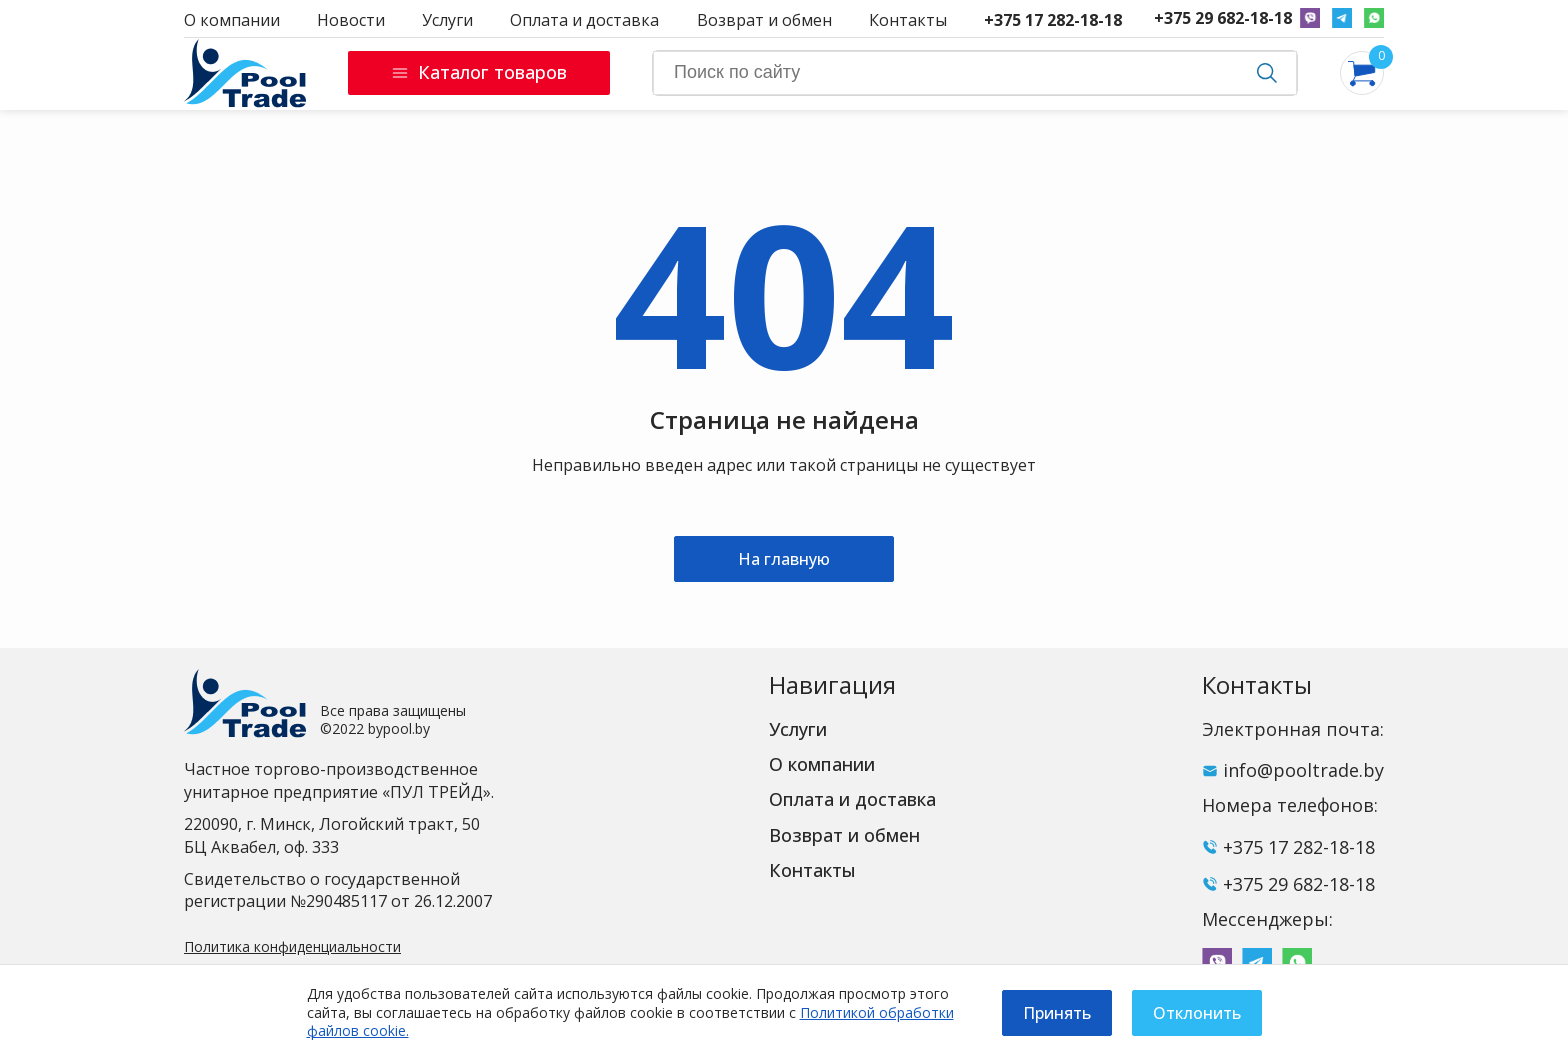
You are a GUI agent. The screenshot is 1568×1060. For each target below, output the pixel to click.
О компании (232, 20)
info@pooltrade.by (1303, 770)
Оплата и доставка (584, 20)
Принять (1057, 1013)
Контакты (908, 20)
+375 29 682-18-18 (1223, 18)
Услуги (447, 20)
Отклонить (1197, 1013)
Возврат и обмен (764, 20)
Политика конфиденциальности (292, 946)
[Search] (975, 73)
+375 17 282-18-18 (1053, 20)
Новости (351, 20)
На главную (784, 559)
